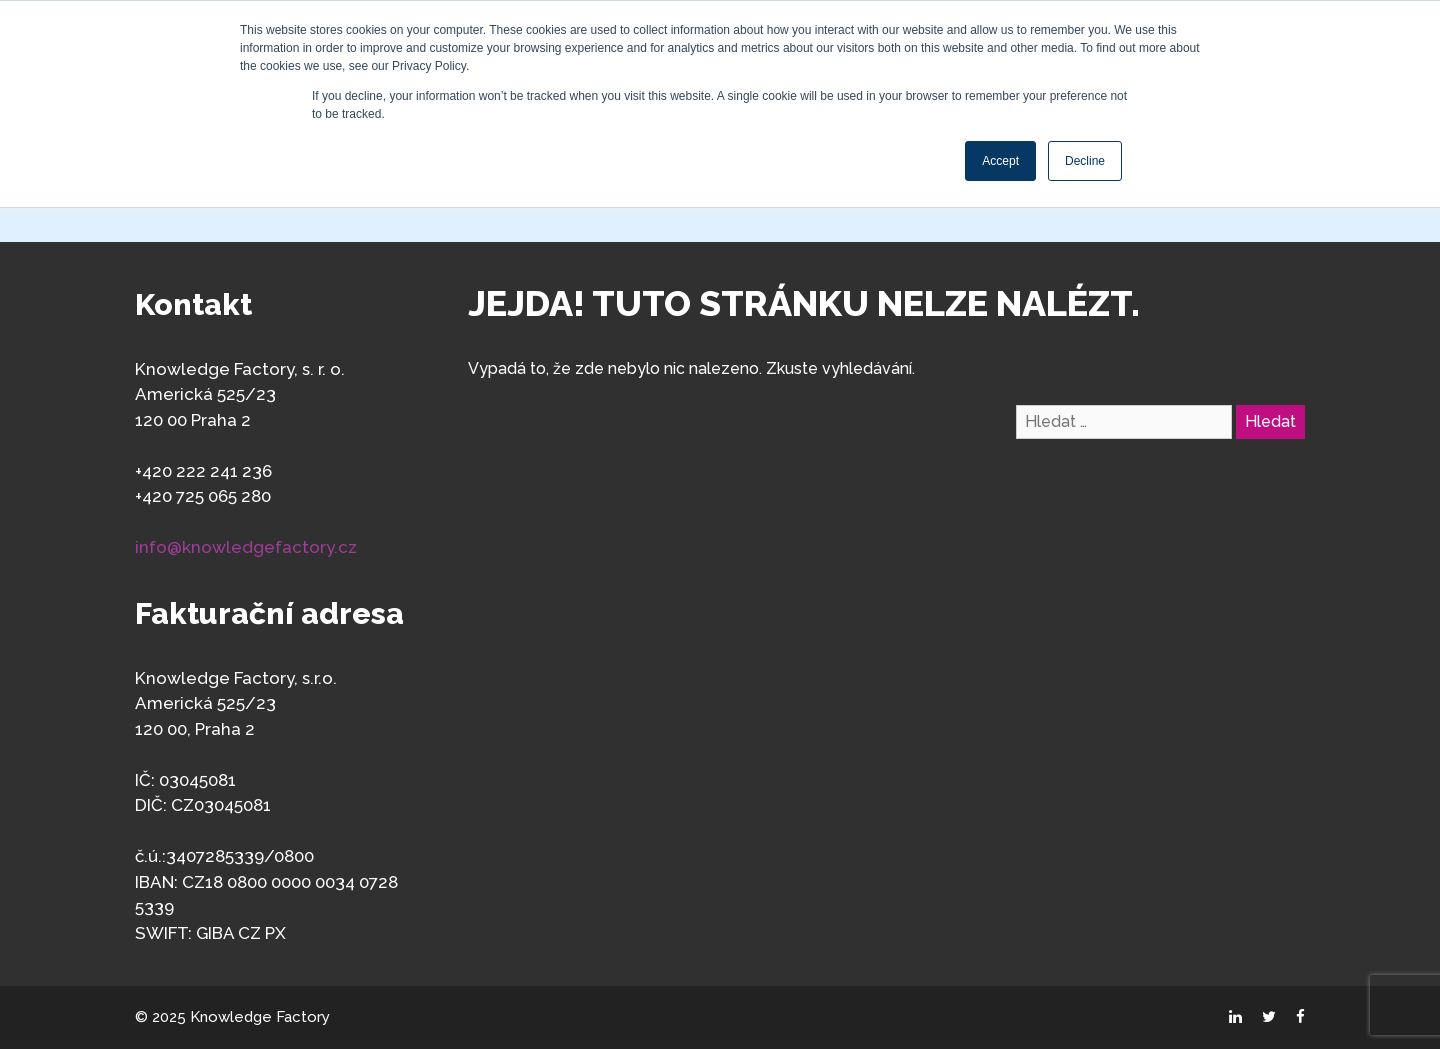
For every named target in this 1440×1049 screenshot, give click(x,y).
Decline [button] (1085, 161)
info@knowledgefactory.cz (246, 547)
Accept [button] (1000, 161)
